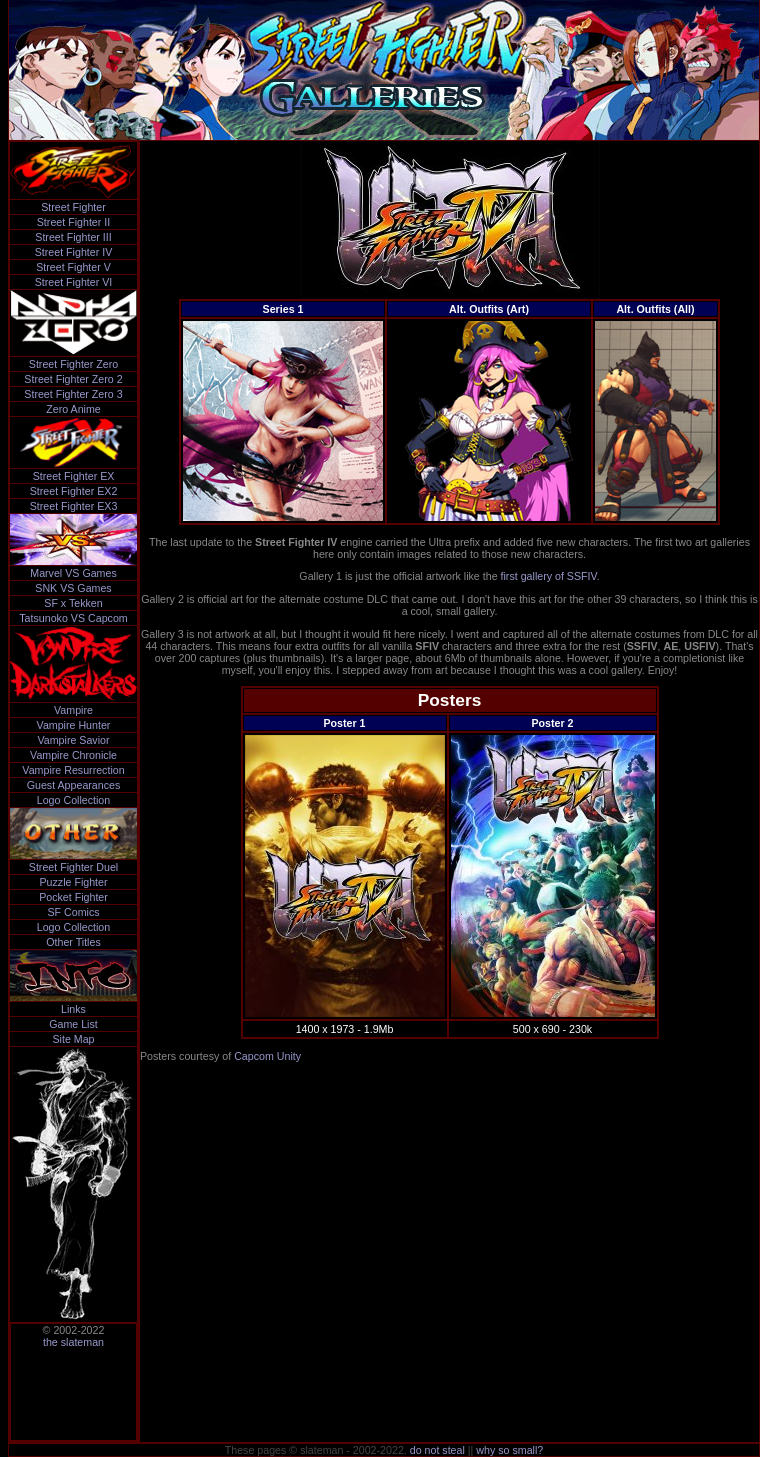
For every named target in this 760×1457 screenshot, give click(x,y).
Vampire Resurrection (73, 770)
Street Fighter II (73, 222)
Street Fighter (73, 207)
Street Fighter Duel (73, 867)
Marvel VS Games (73, 573)
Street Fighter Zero (73, 364)
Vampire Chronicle (73, 755)
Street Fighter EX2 (74, 491)
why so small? (509, 1450)
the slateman (73, 1342)
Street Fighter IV (74, 252)
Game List (73, 1024)
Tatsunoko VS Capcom (73, 618)
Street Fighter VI (74, 282)
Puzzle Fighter (73, 882)
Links (73, 1009)
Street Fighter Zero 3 (73, 394)
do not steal (437, 1450)
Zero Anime (73, 409)
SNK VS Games (73, 588)
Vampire (73, 710)
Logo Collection (73, 800)
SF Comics (73, 912)
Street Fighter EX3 (74, 506)
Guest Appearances (74, 785)
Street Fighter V (73, 267)
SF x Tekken (73, 603)
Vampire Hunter (74, 725)
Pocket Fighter (73, 897)
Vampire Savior (73, 740)
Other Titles (73, 942)
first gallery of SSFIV (549, 576)
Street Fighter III (73, 237)
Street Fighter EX (74, 476)
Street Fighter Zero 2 (73, 379)
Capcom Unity (267, 1056)
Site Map (73, 1039)
